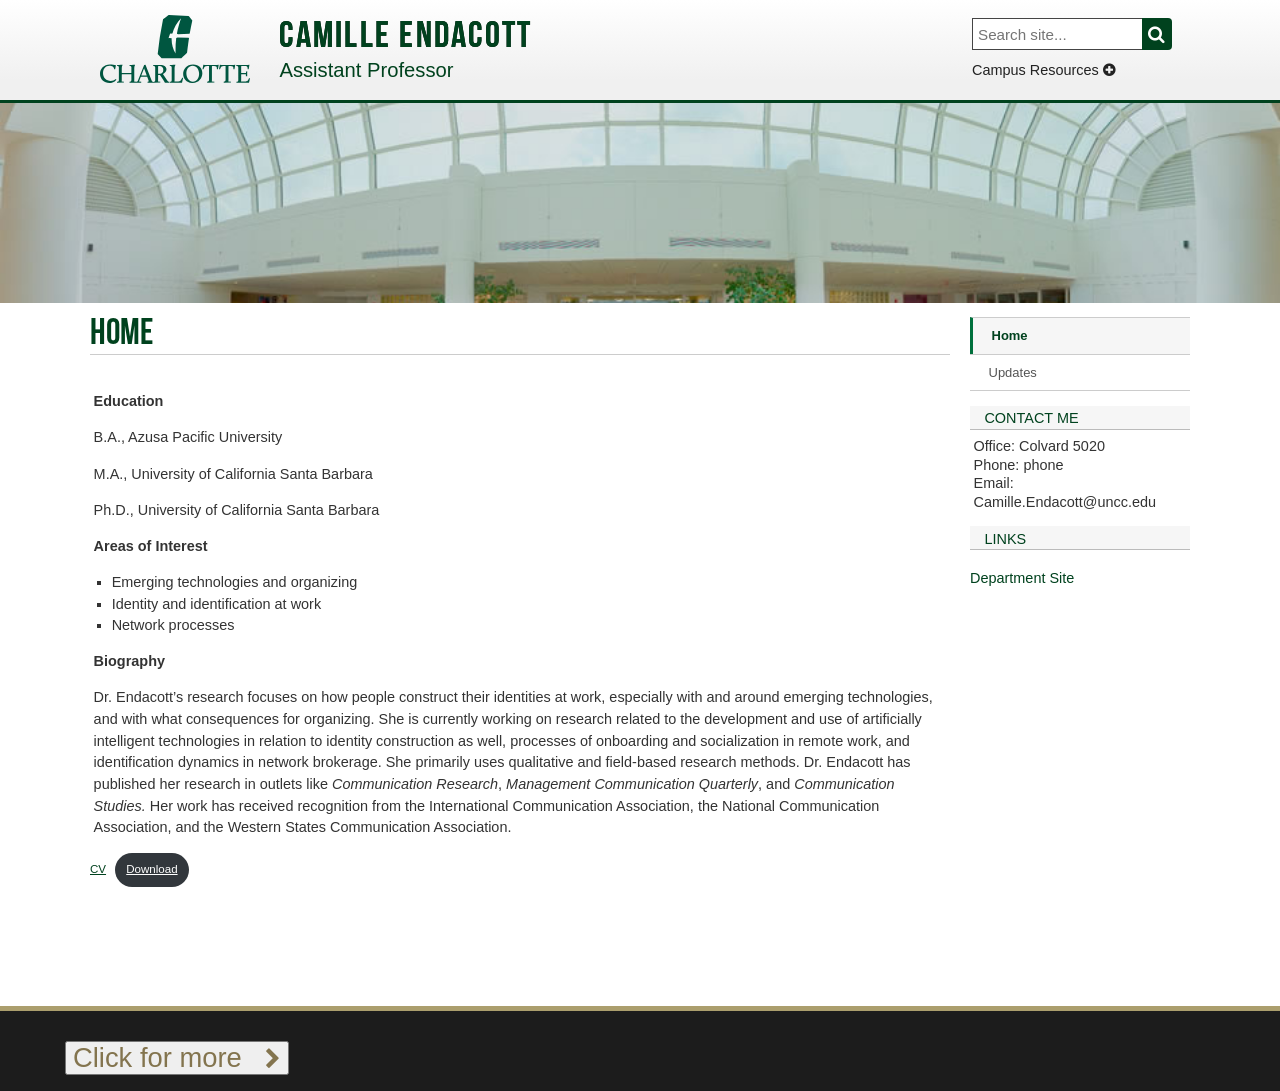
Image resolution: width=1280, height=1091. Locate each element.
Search (1168, 34)
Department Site (1022, 578)
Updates (1013, 372)
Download (151, 869)
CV (98, 869)
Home (1010, 335)
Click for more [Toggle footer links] (177, 1057)
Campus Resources (1043, 70)
